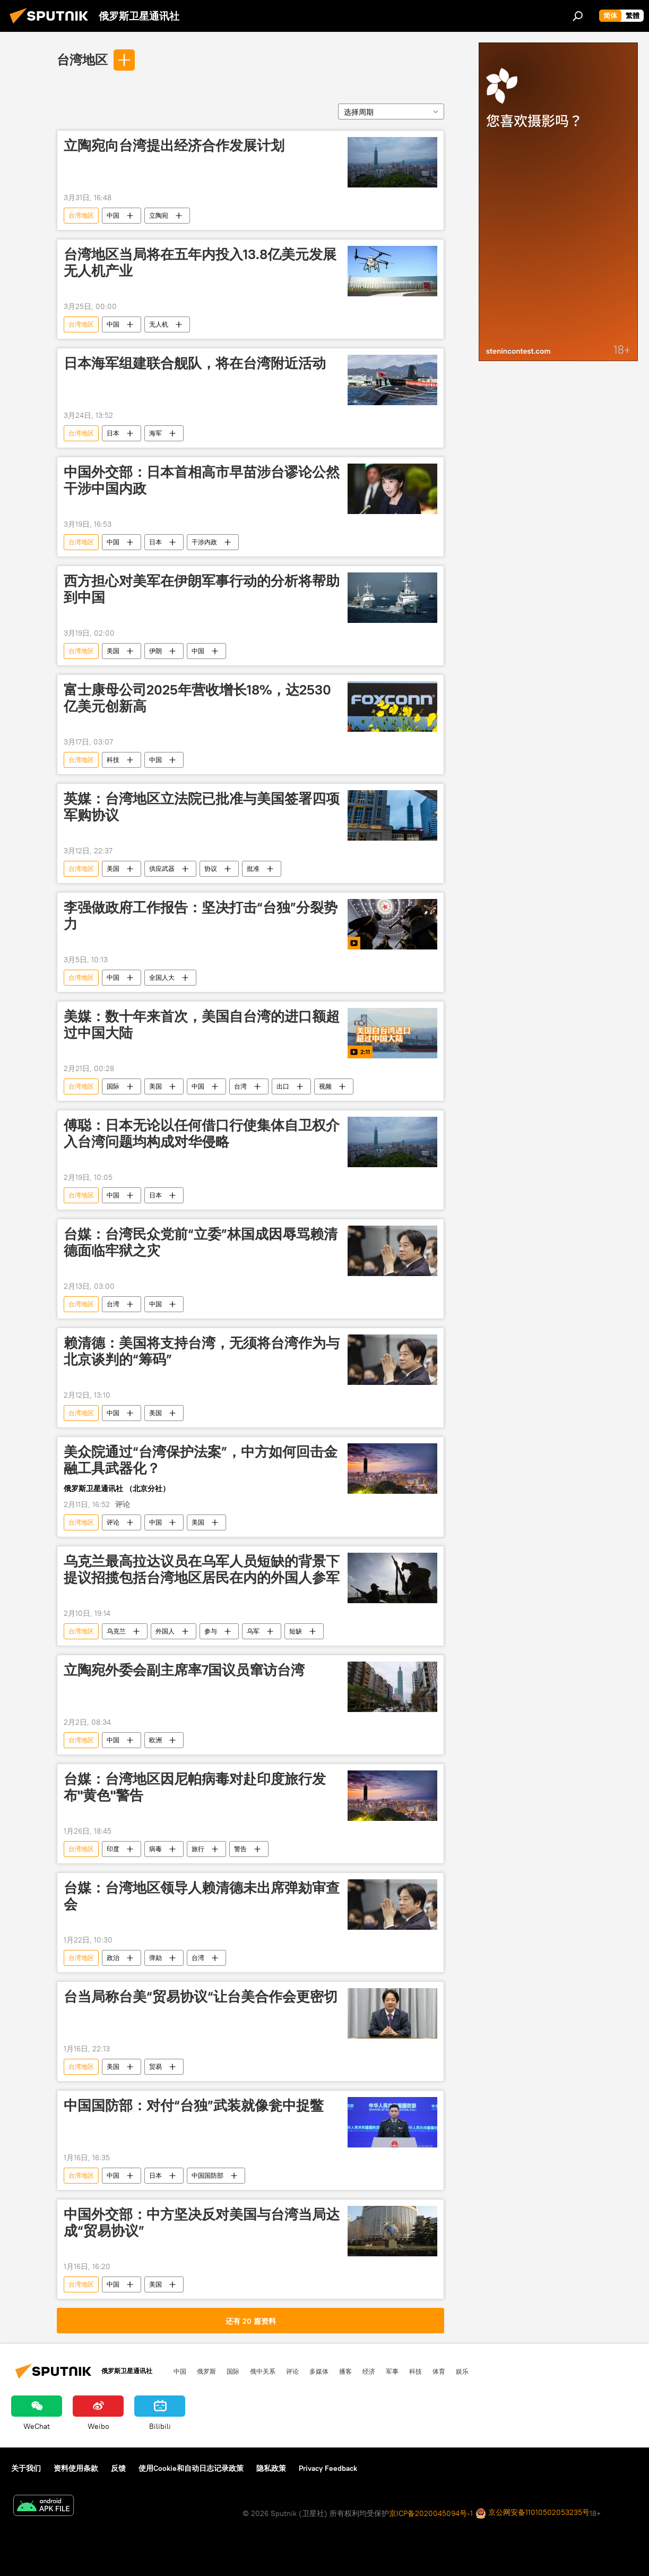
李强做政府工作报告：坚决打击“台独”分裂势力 (201, 915)
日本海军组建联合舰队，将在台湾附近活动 (195, 363)
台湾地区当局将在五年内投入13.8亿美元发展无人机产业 (200, 262)
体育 (438, 2371)
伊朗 (155, 651)
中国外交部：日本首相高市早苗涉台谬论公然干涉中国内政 (202, 480)
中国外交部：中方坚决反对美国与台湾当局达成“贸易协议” (202, 2222)
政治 (113, 1958)
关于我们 (26, 2468)
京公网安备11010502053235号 (532, 2513)
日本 (113, 433)
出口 (282, 1086)
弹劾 (155, 1958)
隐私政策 (271, 2468)
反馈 (118, 2468)
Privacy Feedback (328, 2468)
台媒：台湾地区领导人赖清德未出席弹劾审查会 (202, 1896)
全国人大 (162, 977)
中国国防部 (207, 2175)
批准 (253, 868)
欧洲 (155, 1740)
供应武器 (162, 868)
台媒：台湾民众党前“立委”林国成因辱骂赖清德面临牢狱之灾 (201, 1242)
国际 (113, 1086)
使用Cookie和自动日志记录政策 (191, 2468)
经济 (368, 2371)
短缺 (295, 1631)
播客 (345, 2371)
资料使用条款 (76, 2468)
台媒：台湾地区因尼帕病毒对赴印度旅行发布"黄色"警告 (195, 1787)
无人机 (158, 324)
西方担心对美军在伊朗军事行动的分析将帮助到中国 (202, 589)
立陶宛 (158, 215)
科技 (113, 760)
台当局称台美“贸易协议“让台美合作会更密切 (201, 1996)
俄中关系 (262, 2371)
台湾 (240, 1086)
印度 (113, 1849)
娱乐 (462, 2371)
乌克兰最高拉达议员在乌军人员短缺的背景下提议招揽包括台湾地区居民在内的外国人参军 (202, 1569)
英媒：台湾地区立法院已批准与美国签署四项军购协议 (202, 807)
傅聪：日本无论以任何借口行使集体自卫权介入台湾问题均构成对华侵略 (202, 1133)
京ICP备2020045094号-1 (431, 2513)
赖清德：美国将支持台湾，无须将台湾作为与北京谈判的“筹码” (202, 1351)
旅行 (198, 1849)
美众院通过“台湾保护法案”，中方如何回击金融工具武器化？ (201, 1460)
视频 (325, 1086)
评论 (113, 1522)
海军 (155, 433)
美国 (113, 651)
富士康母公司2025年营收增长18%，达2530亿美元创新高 (197, 698)
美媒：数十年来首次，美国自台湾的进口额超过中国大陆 (202, 1024)
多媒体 (318, 2371)
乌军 (253, 1631)
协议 (210, 868)
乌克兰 (116, 1631)
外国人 (165, 1631)
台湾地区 (82, 59)
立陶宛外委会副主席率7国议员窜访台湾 (184, 1670)
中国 (113, 215)
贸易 (155, 2066)
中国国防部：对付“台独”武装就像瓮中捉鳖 (194, 2105)
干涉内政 (204, 542)
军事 (392, 2371)
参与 (210, 1631)
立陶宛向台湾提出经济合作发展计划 (174, 145)
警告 (240, 1849)
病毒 (155, 1849)
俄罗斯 (206, 2371)
